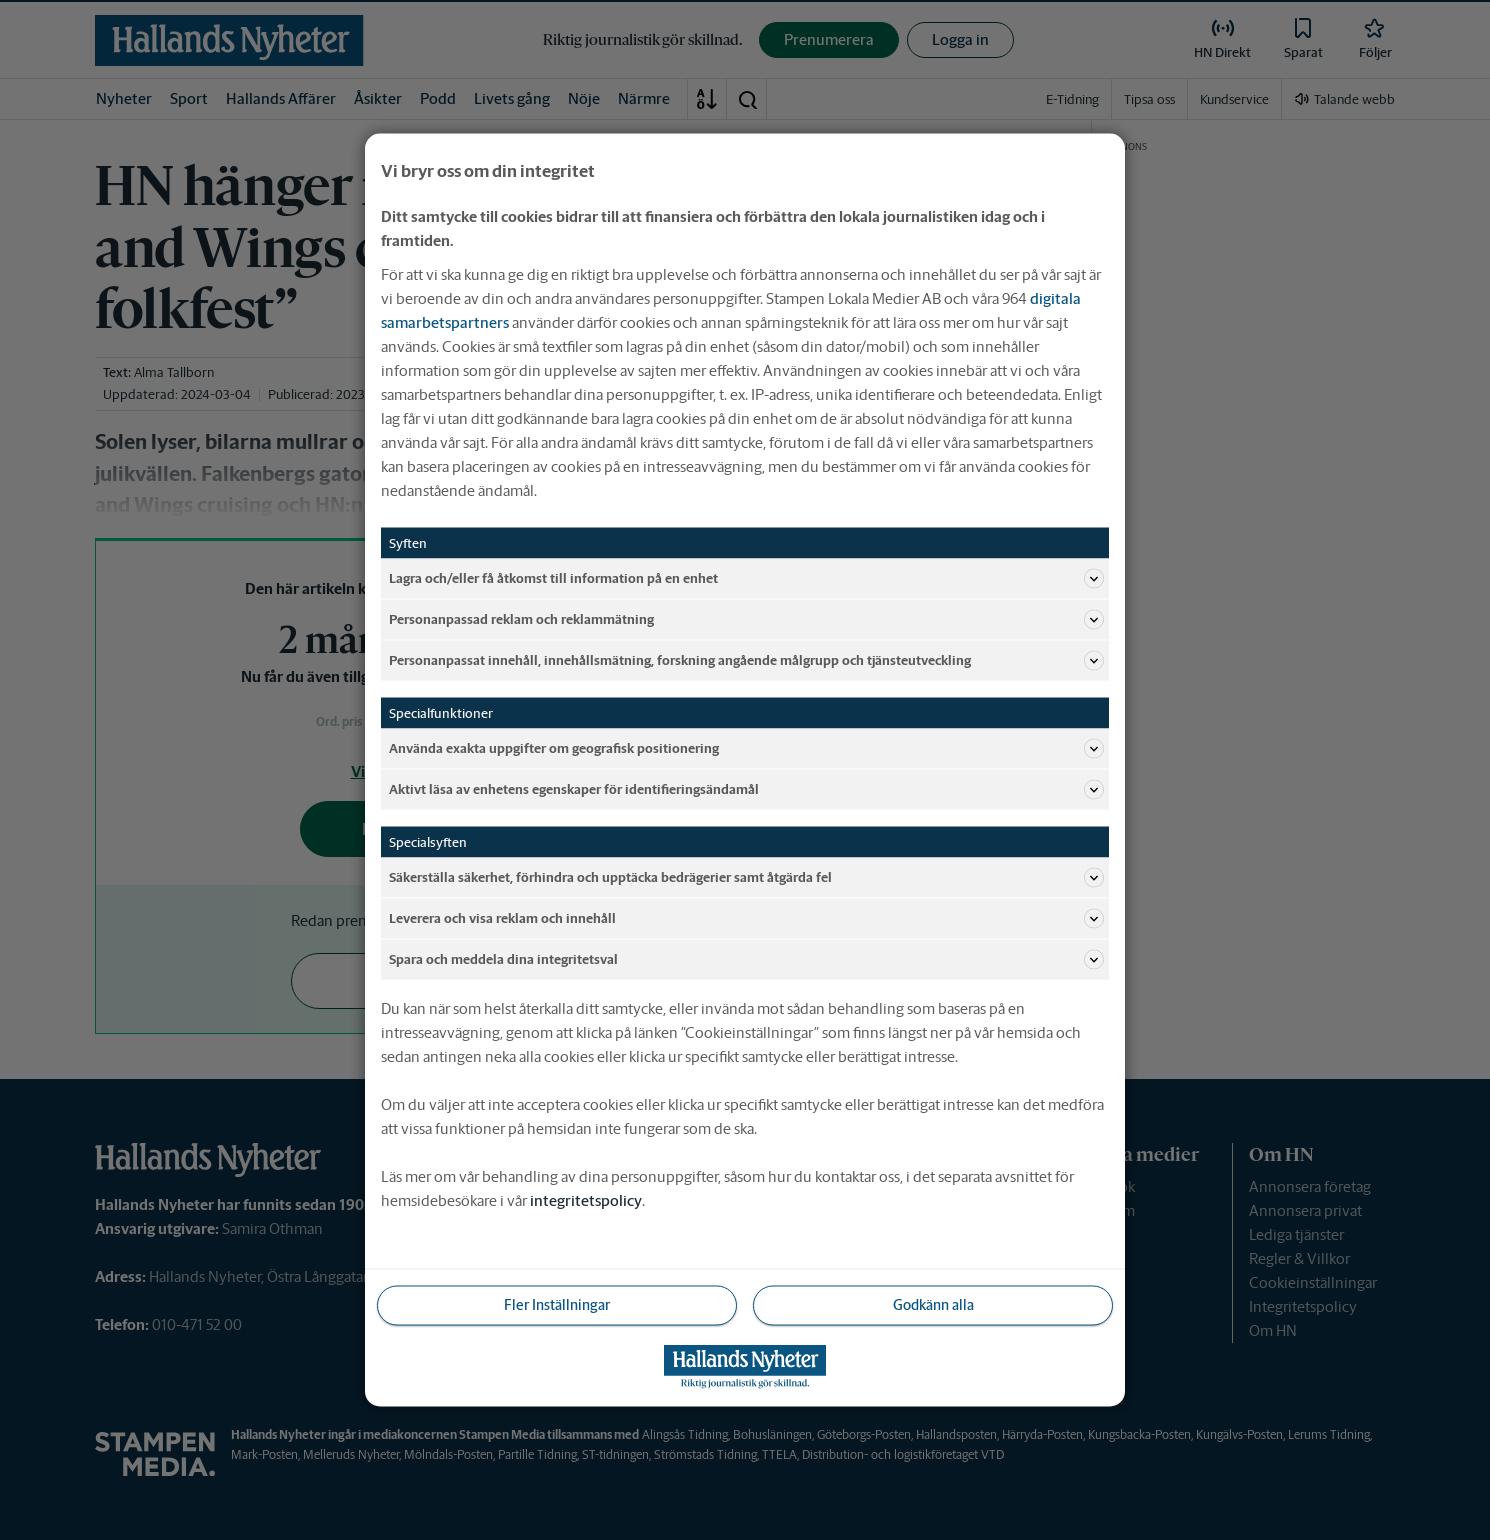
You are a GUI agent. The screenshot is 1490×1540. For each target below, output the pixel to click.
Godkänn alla (933, 1305)
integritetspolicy (586, 1200)
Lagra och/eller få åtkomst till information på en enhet (746, 579)
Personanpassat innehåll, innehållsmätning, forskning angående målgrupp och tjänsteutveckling (746, 661)
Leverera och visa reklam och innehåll (746, 919)
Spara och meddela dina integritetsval (746, 960)
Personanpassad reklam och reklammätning (746, 620)
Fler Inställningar (557, 1305)
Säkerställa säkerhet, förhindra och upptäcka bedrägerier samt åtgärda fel (746, 878)
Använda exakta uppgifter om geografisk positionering (746, 749)
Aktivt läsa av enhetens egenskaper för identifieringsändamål (746, 790)
